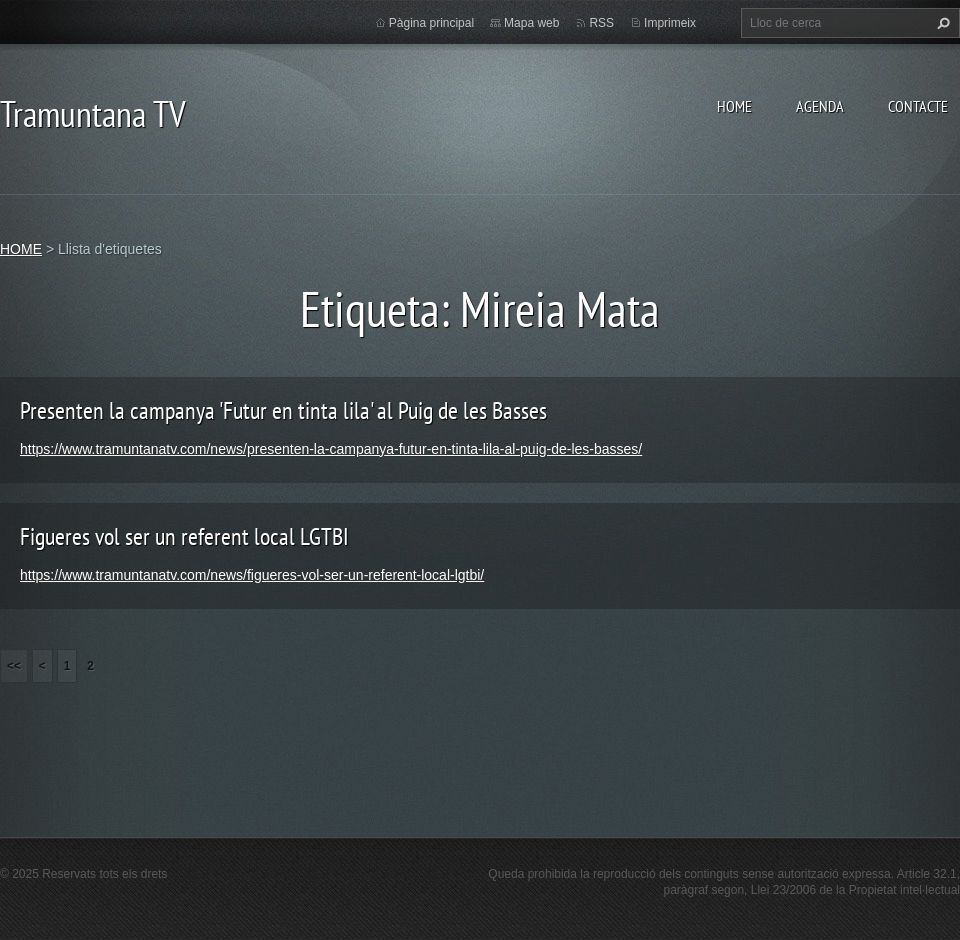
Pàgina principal (431, 23)
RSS (601, 23)
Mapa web (531, 23)
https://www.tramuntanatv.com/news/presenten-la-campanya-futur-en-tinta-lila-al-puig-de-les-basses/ (331, 449)
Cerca (941, 23)
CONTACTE (918, 106)
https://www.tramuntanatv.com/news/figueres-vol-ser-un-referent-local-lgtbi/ (252, 575)
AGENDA (820, 106)
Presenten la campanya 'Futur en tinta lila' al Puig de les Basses (283, 410)
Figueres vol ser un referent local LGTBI (184, 536)
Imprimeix (670, 23)
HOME (734, 106)
